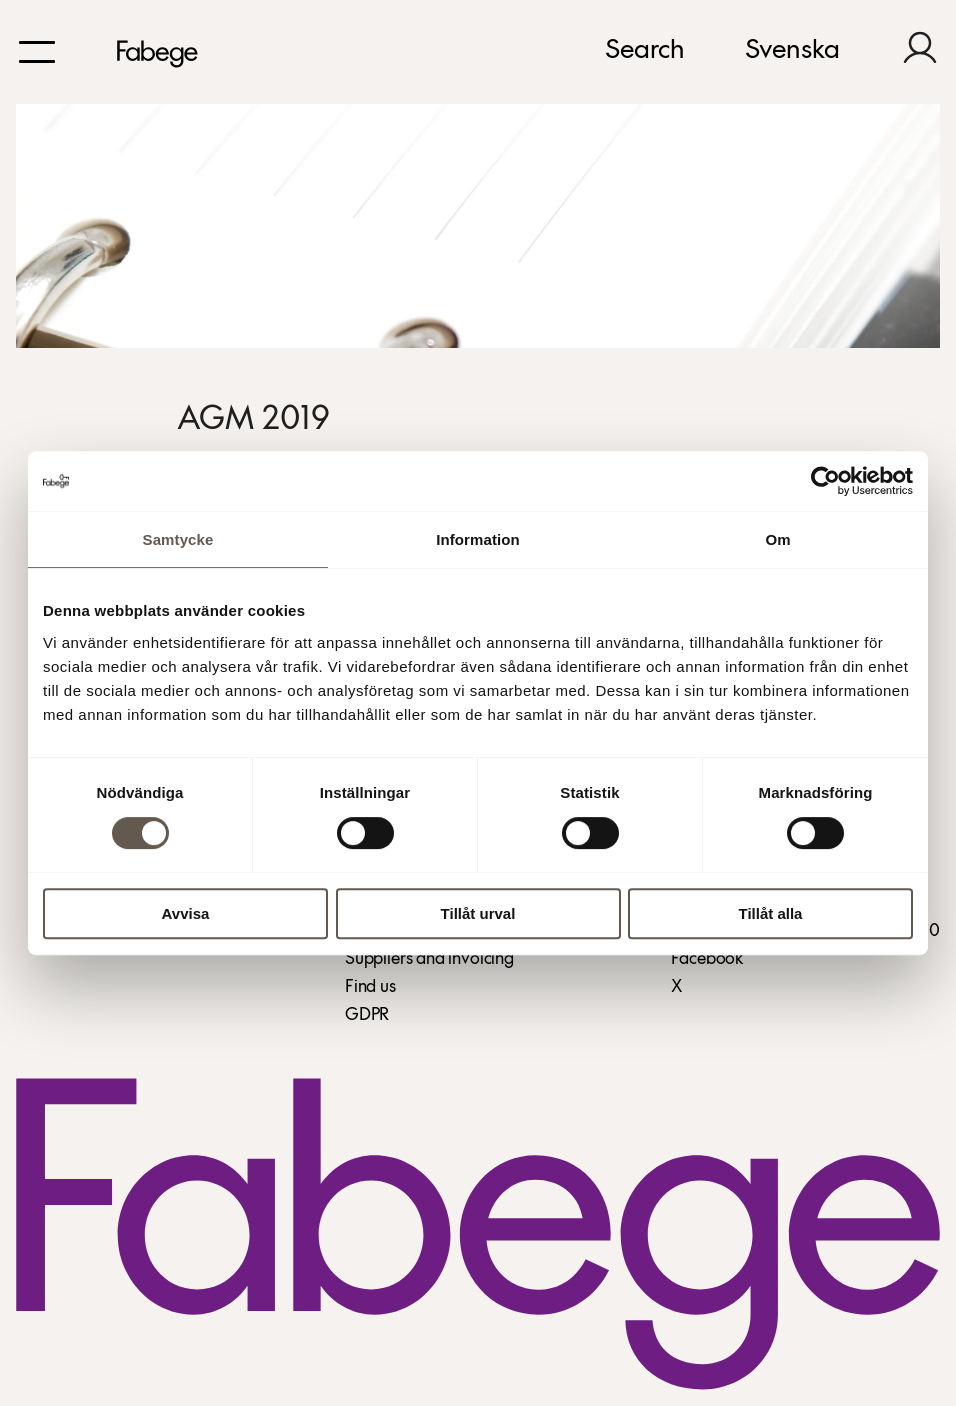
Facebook (707, 959)
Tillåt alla (771, 913)
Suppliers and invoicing (429, 959)
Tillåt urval (478, 913)
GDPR (367, 1015)
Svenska (792, 51)
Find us (370, 987)
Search (645, 51)
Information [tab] (478, 539)
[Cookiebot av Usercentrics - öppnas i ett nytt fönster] (825, 481)
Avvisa (186, 913)
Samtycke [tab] (178, 539)
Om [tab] (777, 539)
